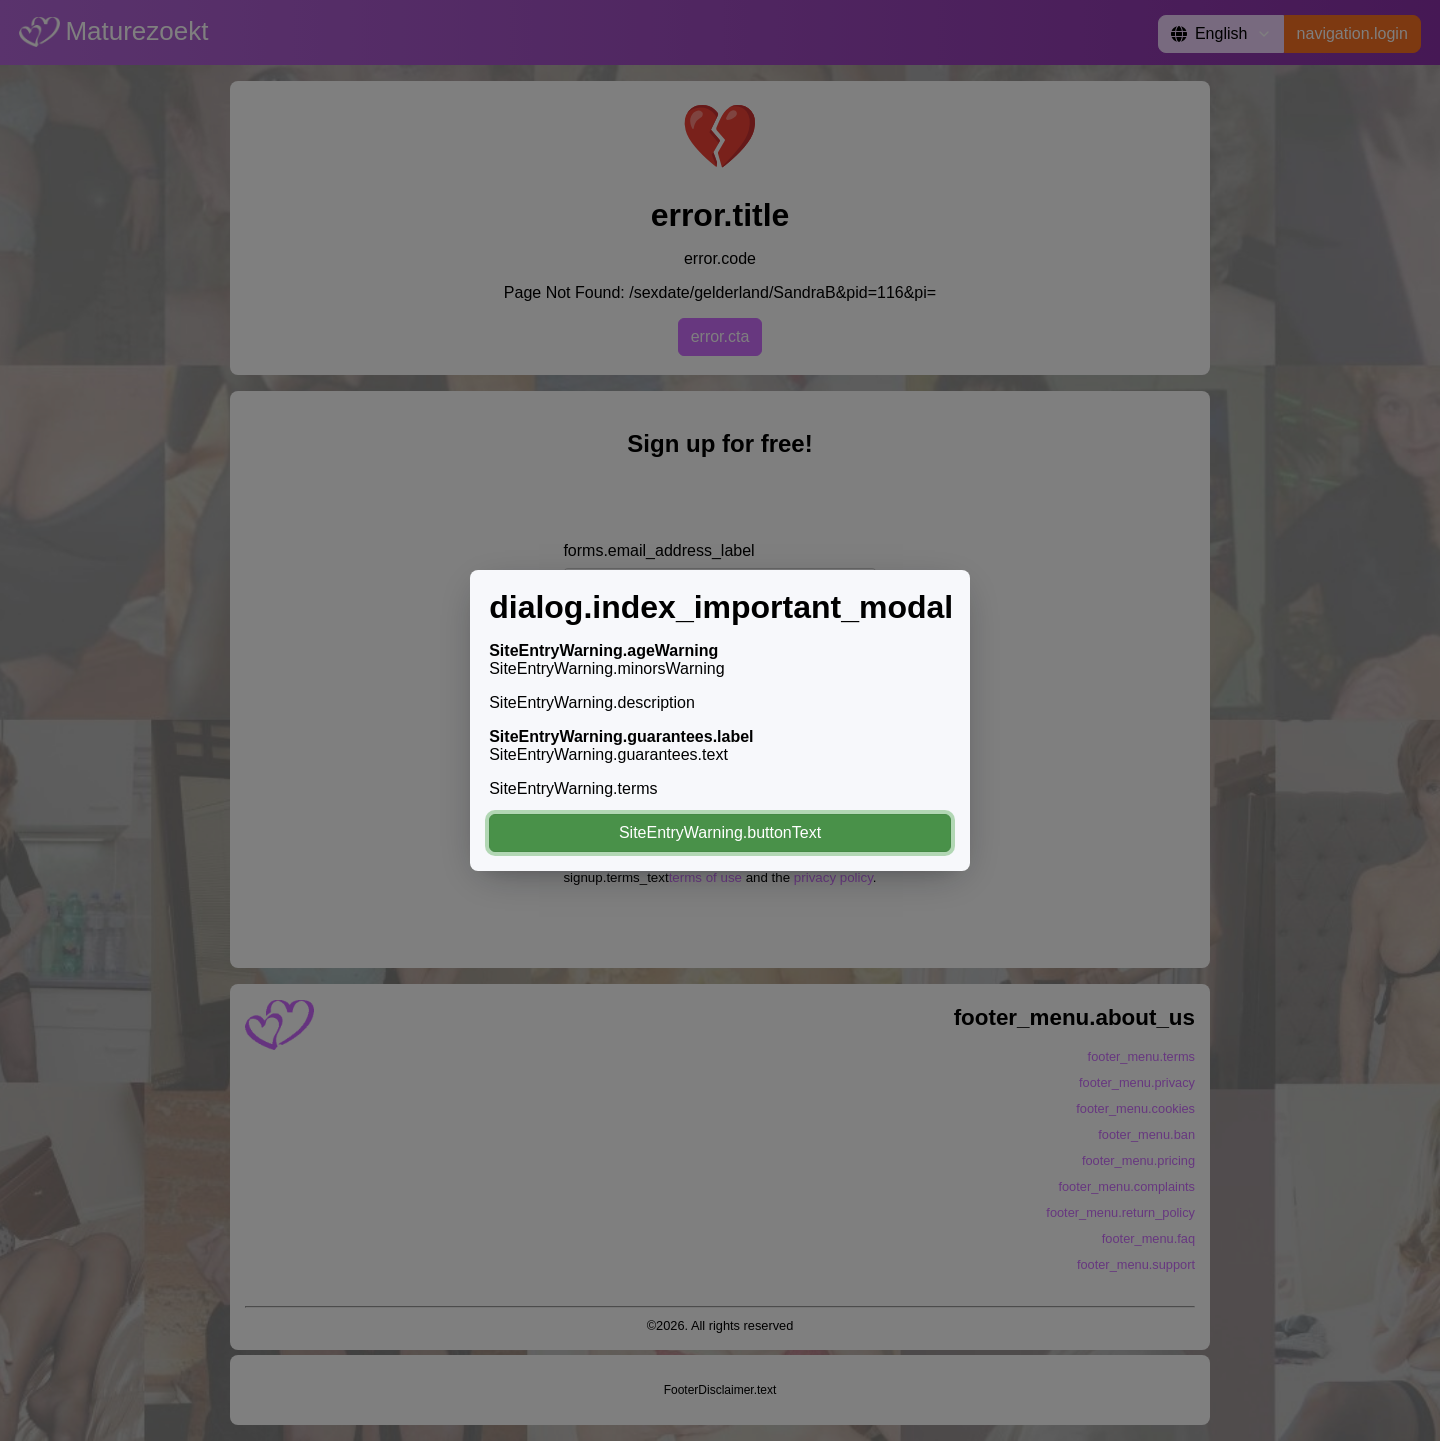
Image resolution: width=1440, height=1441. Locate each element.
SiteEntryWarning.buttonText (720, 832)
